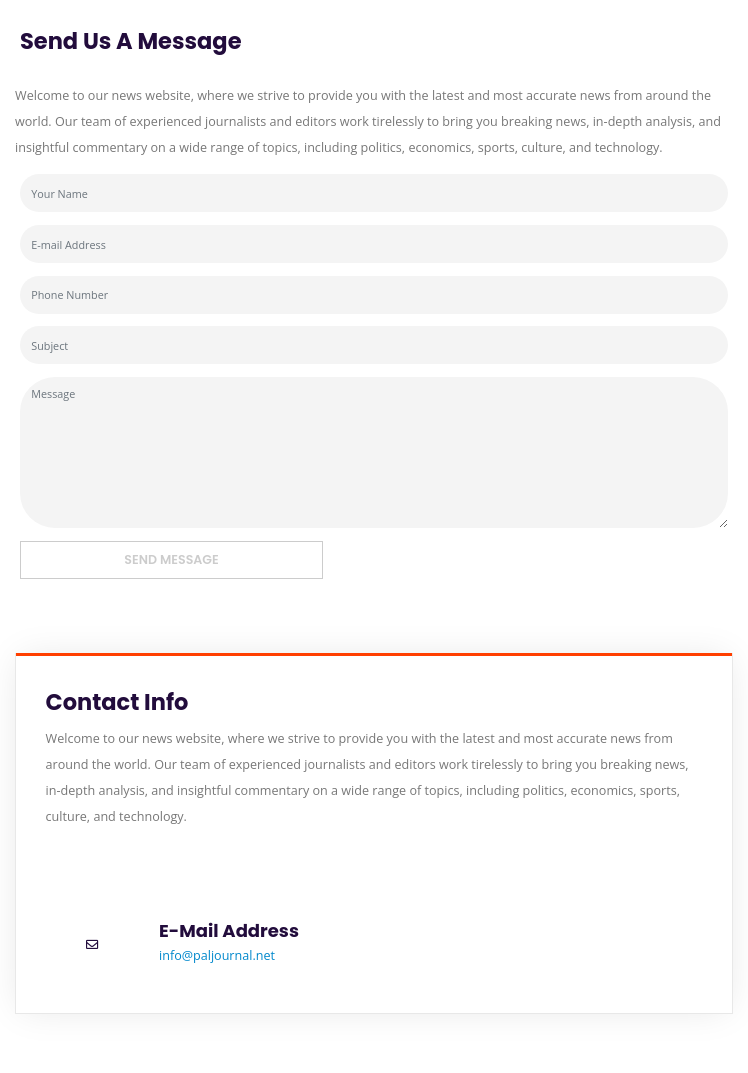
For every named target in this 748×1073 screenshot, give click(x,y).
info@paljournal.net (217, 955)
